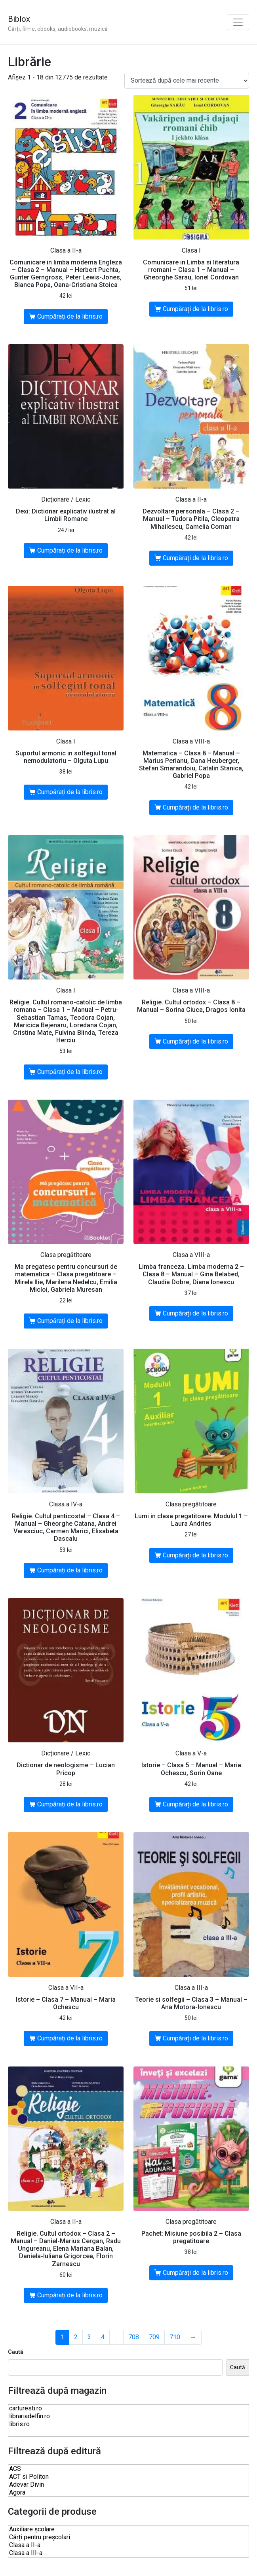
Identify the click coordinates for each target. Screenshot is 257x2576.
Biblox (19, 19)
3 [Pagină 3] (89, 2337)
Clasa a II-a (128, 2545)
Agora (128, 2493)
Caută (15, 2352)
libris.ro (128, 2424)
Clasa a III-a (128, 2553)
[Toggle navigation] (238, 22)
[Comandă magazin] (186, 81)
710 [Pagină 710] (174, 2337)
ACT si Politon (128, 2477)
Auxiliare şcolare (128, 2529)
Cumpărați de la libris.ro (70, 316)
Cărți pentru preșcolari (128, 2537)
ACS (128, 2469)
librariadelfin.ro (128, 2416)
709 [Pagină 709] (154, 2337)
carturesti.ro (128, 2408)
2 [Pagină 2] (76, 2337)
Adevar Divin (128, 2485)
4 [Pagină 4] (103, 2337)
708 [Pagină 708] (133, 2337)
